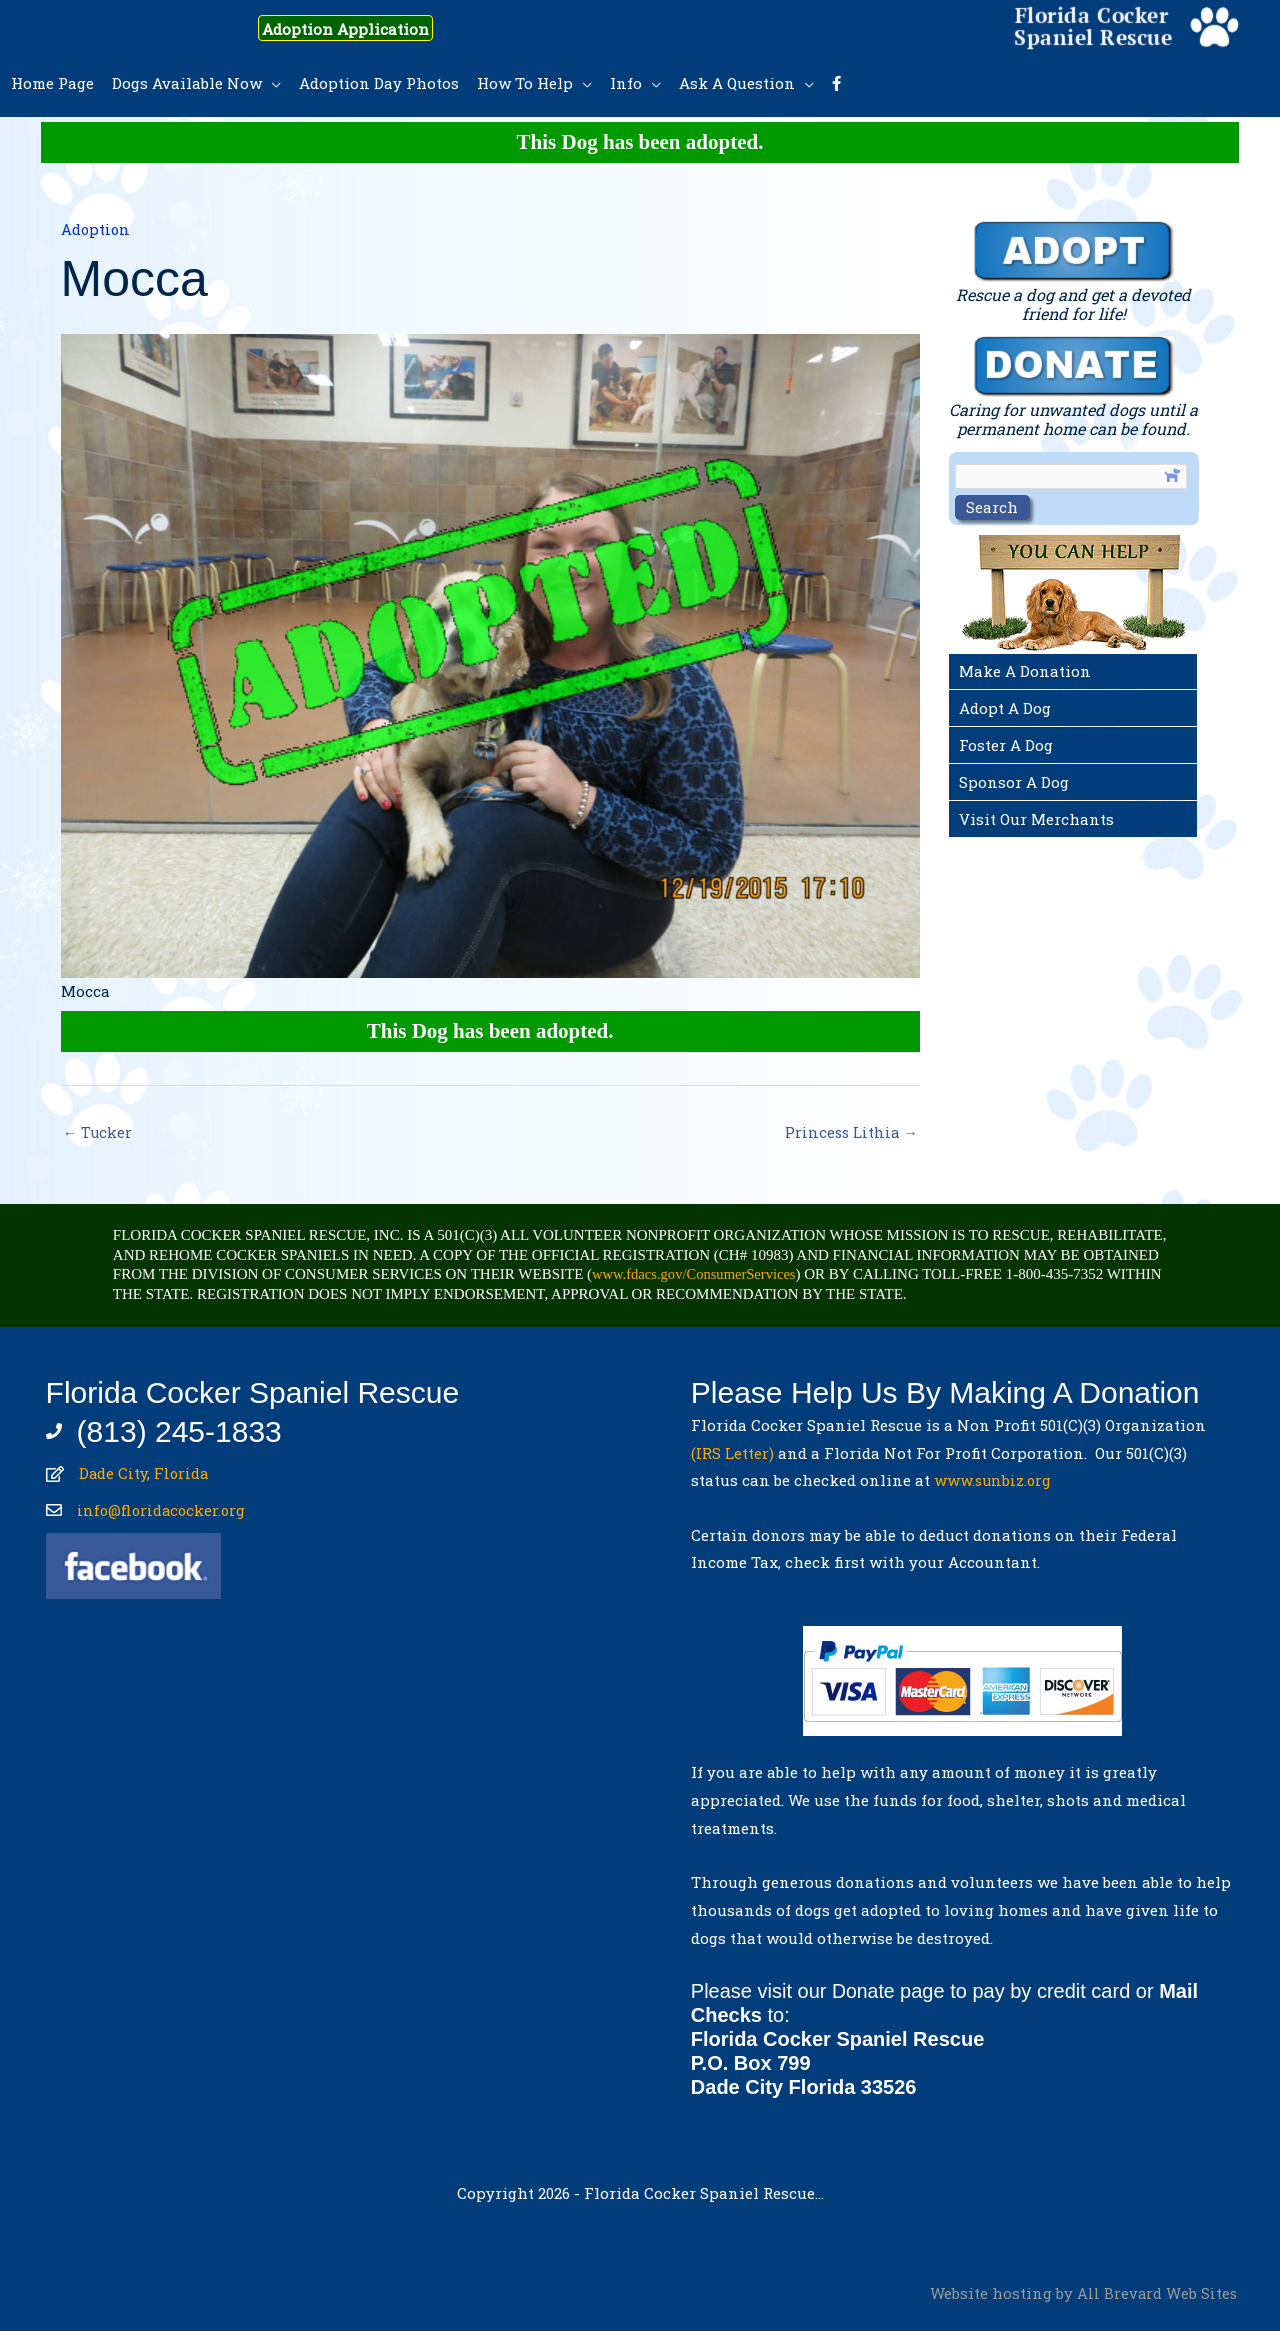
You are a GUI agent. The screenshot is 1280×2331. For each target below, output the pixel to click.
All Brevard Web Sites (1156, 2294)
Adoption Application (359, 28)
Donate (864, 1992)
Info (626, 83)
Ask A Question (737, 83)
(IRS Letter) (732, 1454)
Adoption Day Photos (379, 83)
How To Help (525, 83)
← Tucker (98, 1133)
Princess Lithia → (850, 1133)
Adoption (96, 229)
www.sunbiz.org (998, 1481)
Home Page (52, 83)
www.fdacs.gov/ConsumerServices (697, 1275)
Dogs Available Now (187, 83)
